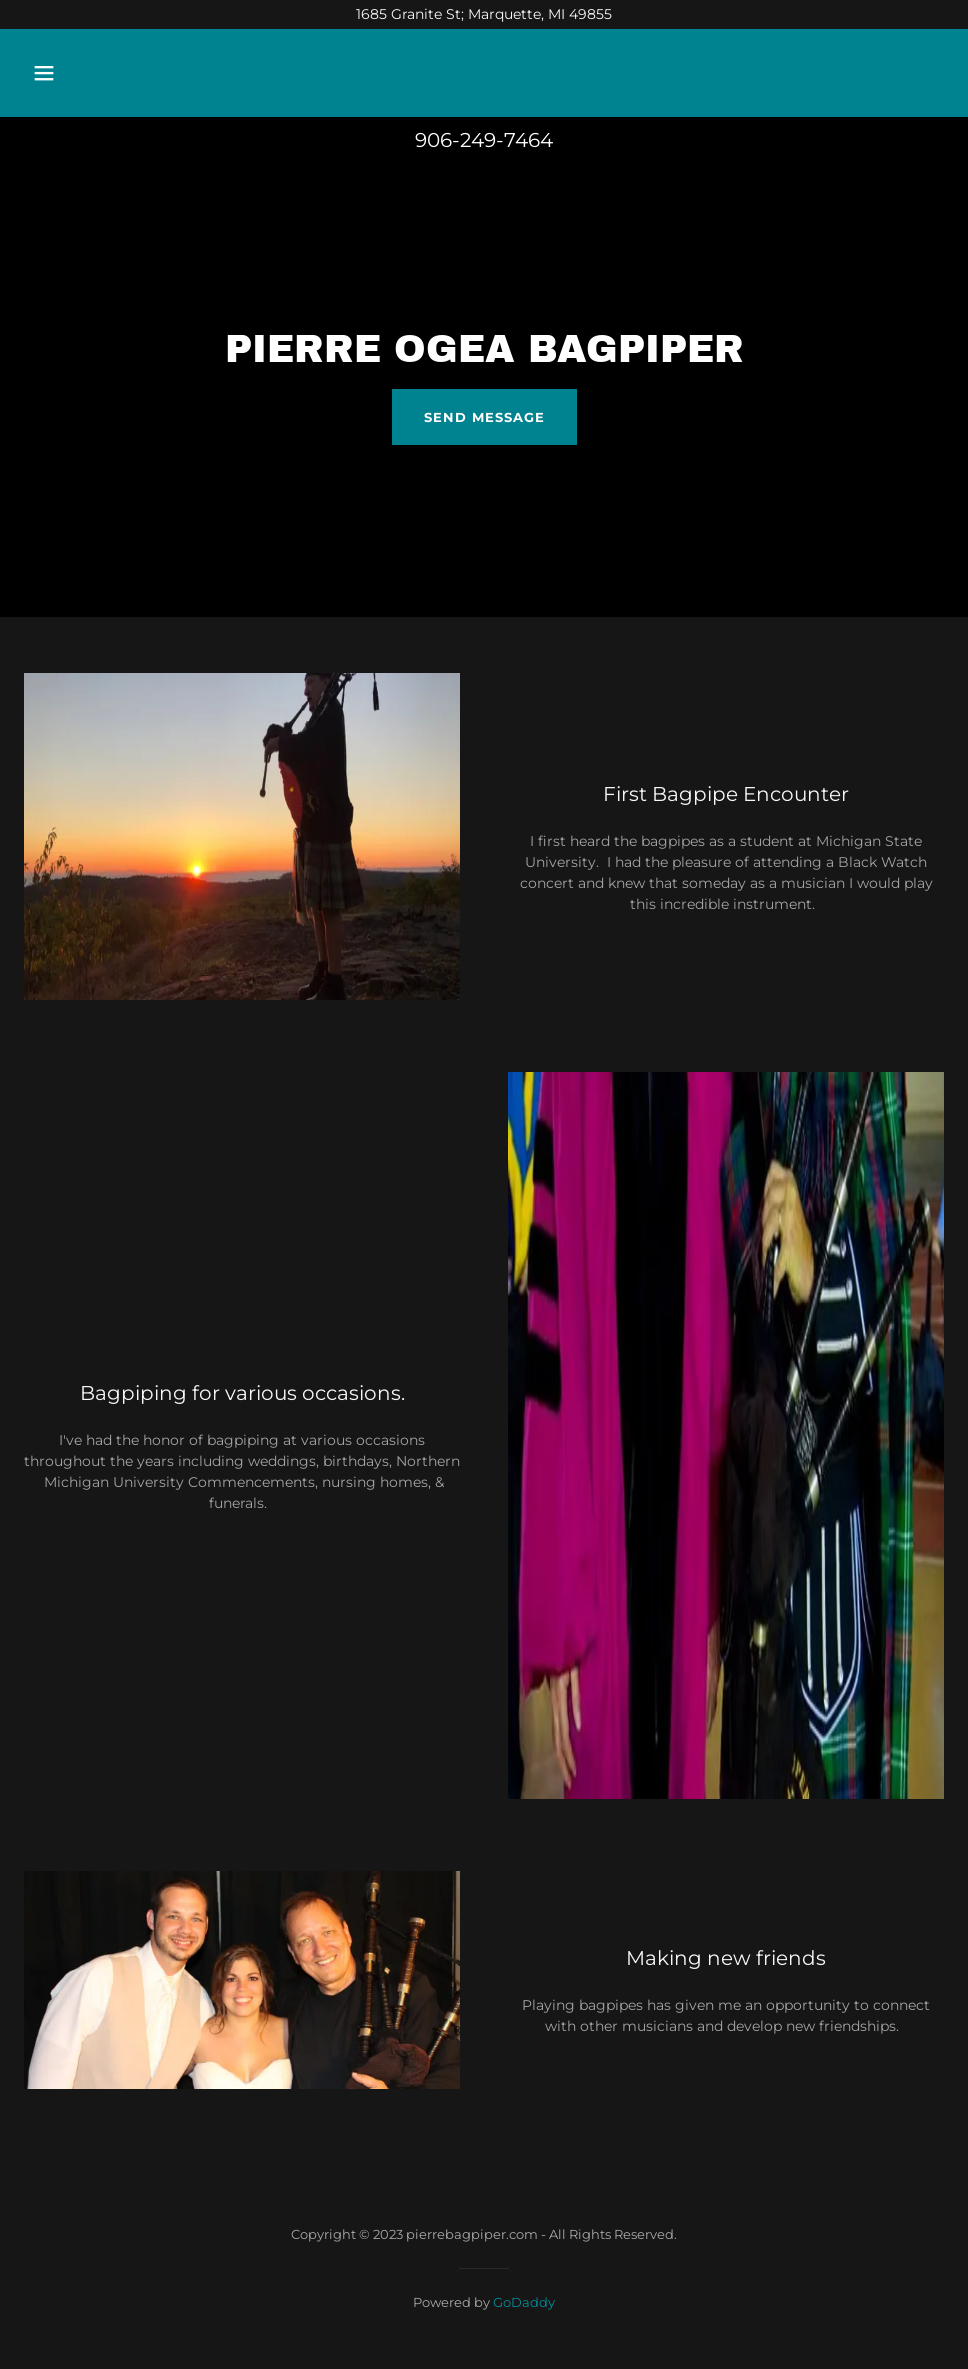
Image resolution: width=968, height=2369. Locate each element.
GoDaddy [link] (524, 2302)
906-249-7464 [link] (484, 140)
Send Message (484, 417)
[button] (129, 73)
